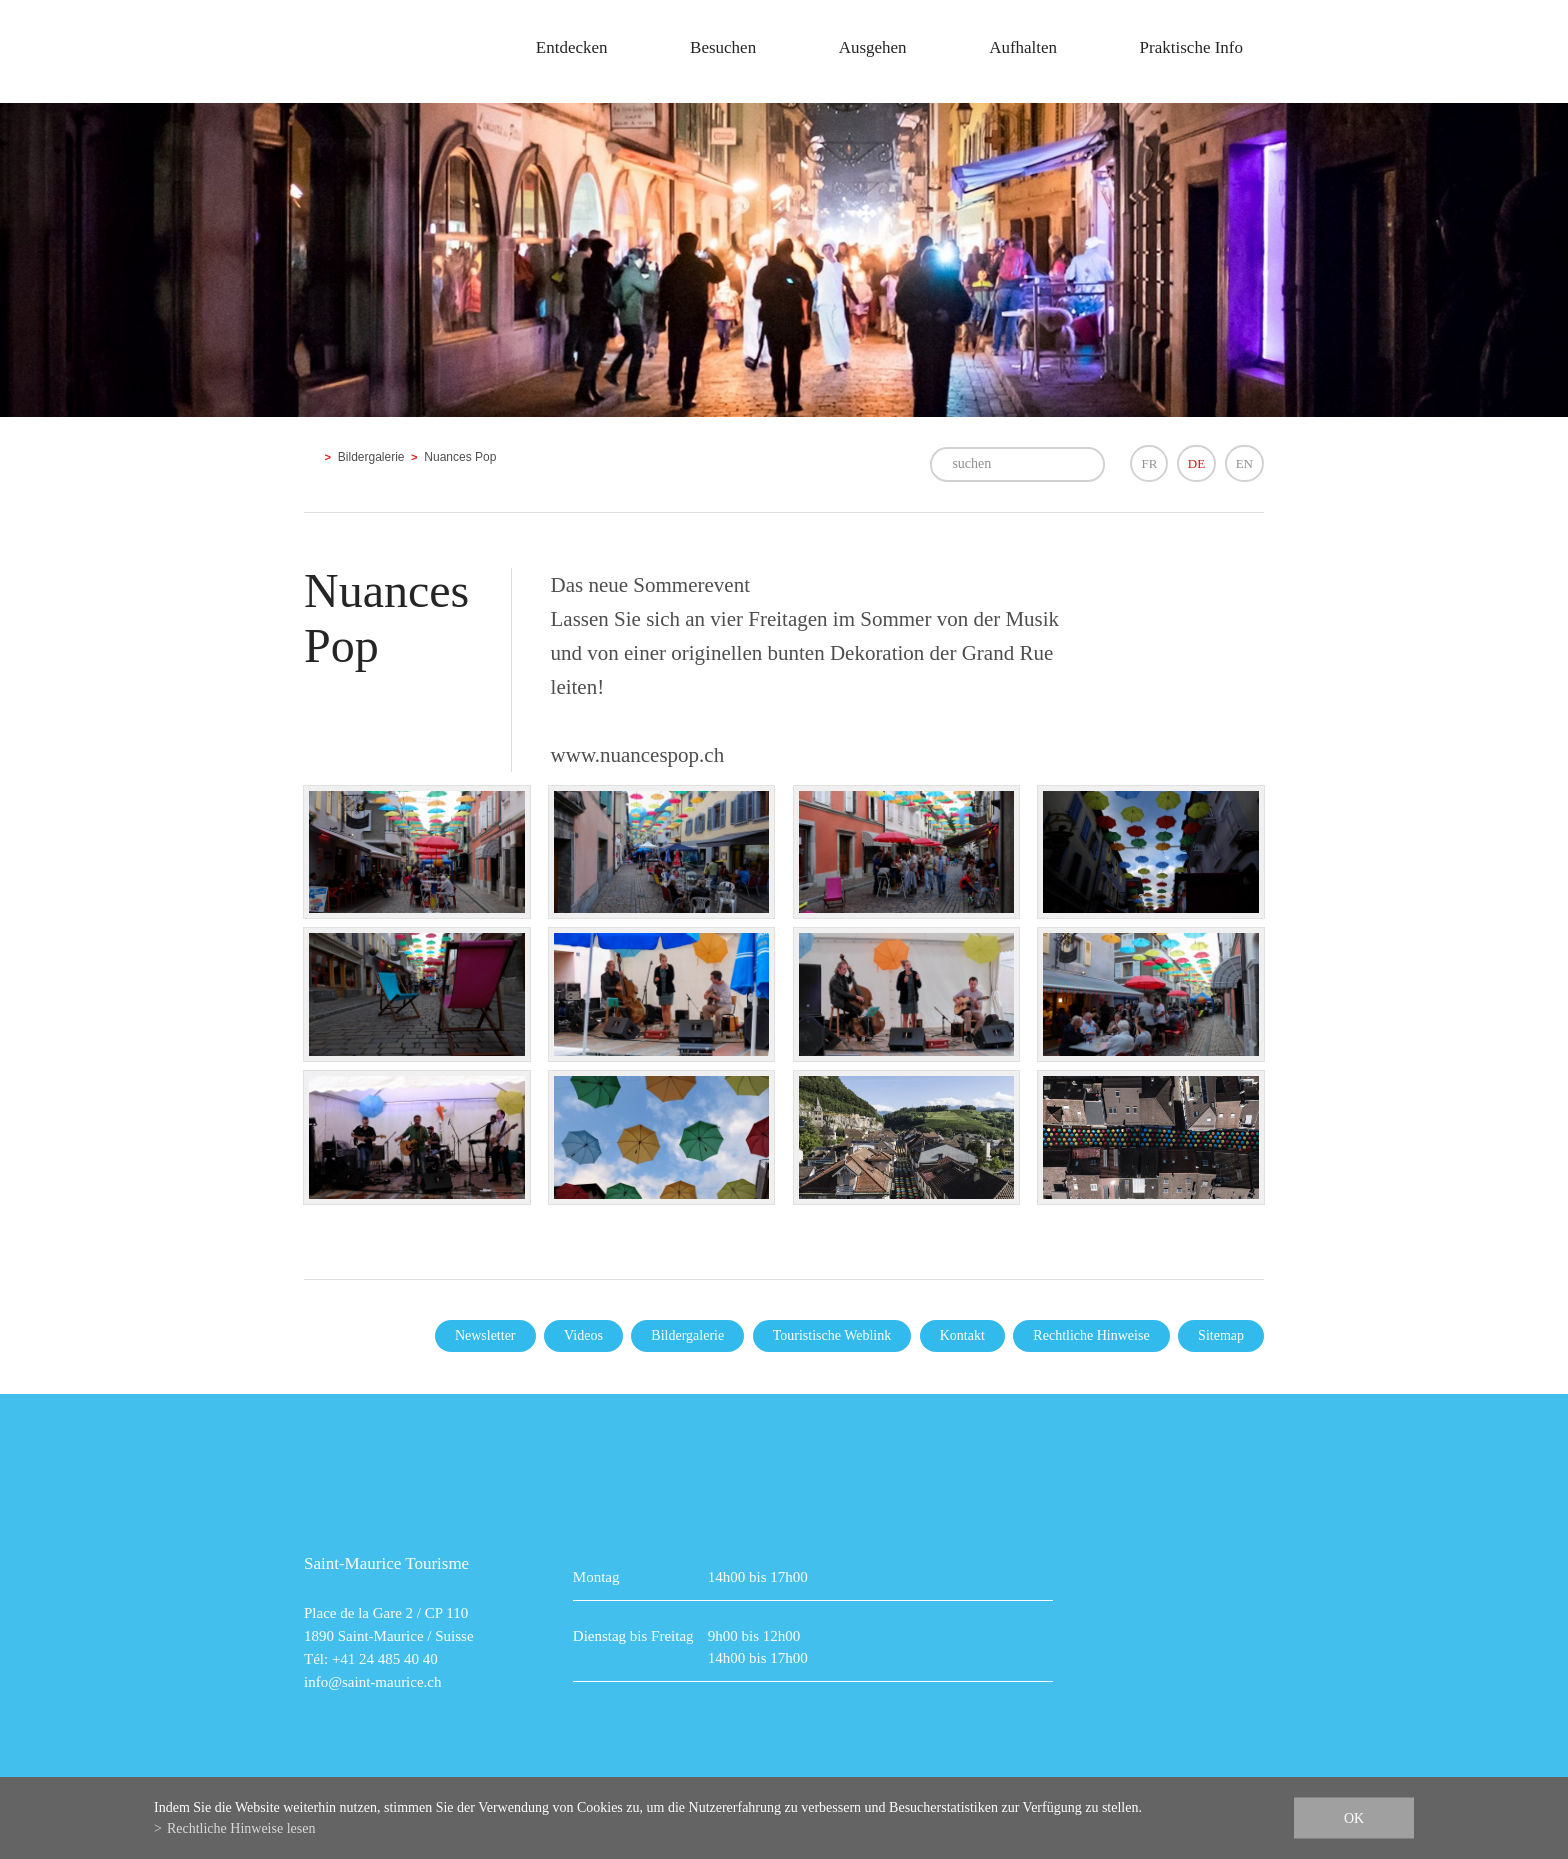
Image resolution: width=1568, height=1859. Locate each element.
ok (1354, 1818)
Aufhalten (1023, 47)
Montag (596, 1577)
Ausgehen (873, 47)
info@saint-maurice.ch (373, 1682)
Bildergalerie (371, 457)
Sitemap (1221, 1335)
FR (1149, 463)
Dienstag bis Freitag (633, 1636)
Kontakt (962, 1335)
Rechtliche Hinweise (1091, 1335)
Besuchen (723, 47)
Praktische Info (1191, 47)
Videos (583, 1335)
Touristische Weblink (832, 1335)
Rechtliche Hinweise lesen (241, 1828)
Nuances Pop (460, 457)
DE (1196, 463)
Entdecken (572, 47)
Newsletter (485, 1335)
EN (1244, 463)
